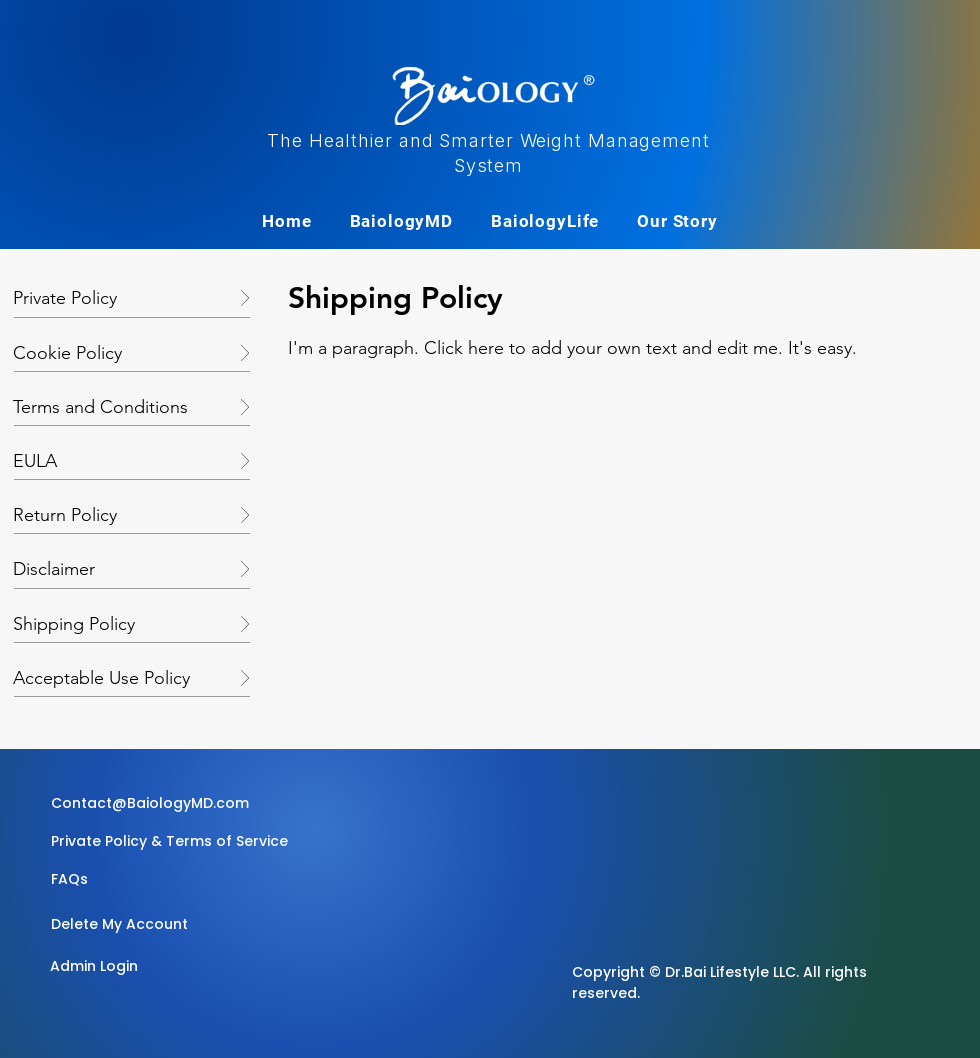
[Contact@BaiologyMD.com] (153, 803)
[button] (166, 879)
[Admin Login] (121, 966)
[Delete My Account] (122, 924)
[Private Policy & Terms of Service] (169, 841)
